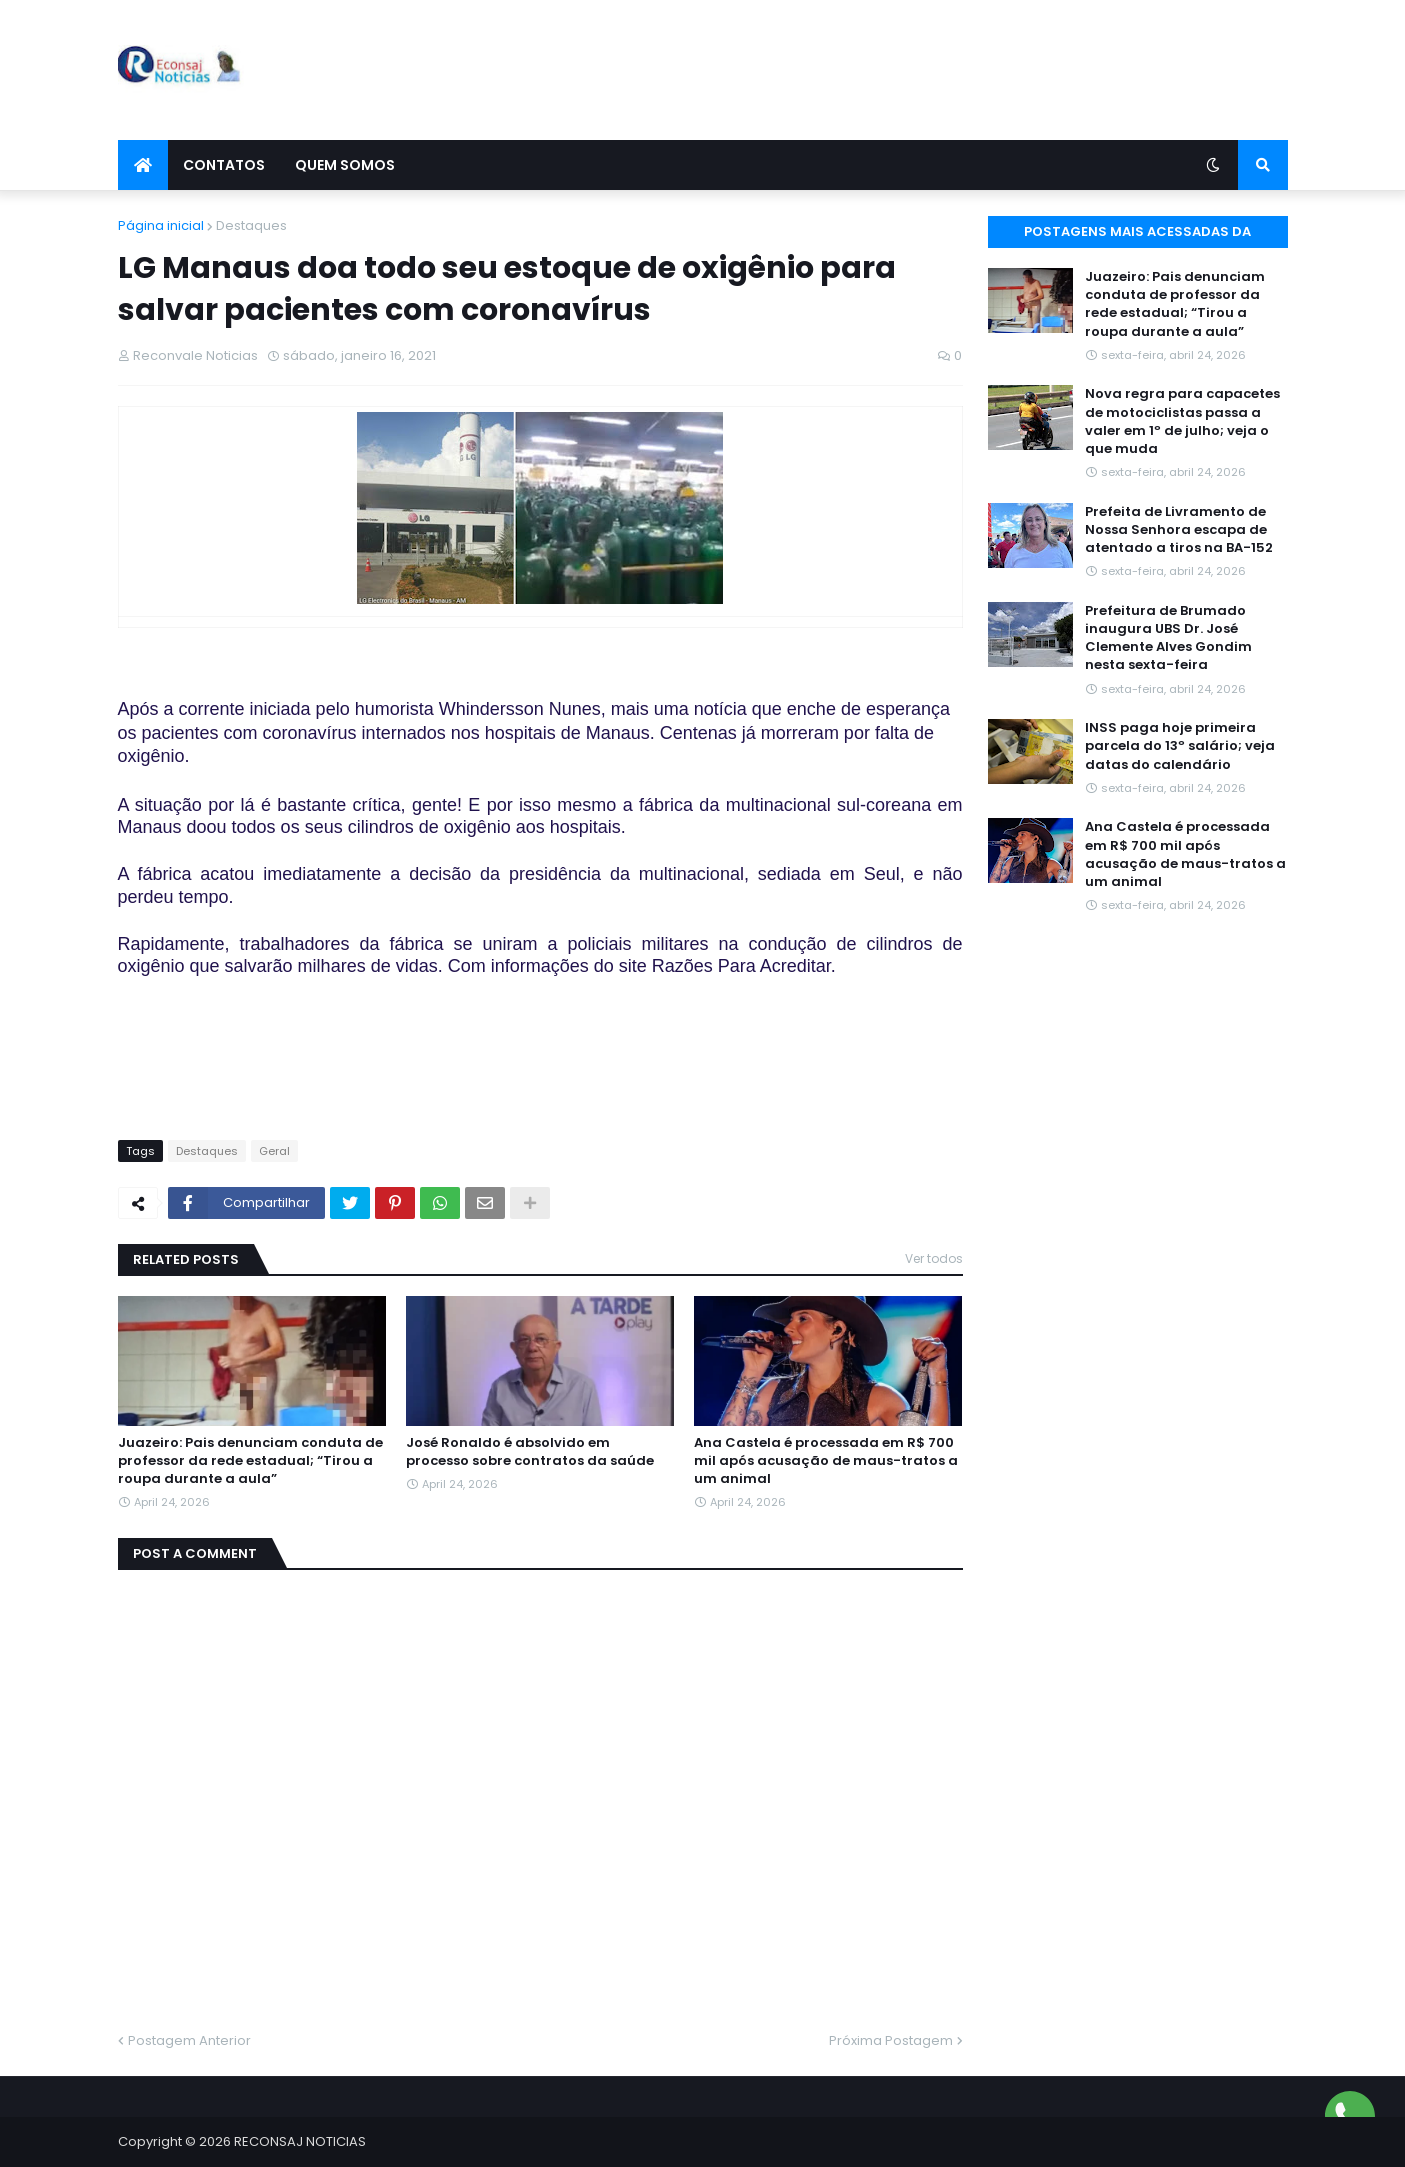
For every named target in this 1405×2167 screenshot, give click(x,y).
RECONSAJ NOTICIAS (300, 2141)
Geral (274, 1151)
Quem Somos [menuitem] (345, 165)
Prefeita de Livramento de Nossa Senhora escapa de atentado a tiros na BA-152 (1179, 530)
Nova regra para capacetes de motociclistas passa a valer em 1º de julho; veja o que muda (1182, 421)
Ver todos (934, 1258)
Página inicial (161, 225)
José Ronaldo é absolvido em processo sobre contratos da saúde (530, 1452)
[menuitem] (143, 165)
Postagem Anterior (189, 2040)
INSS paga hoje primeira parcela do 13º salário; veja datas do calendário (1180, 746)
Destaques (251, 225)
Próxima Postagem (891, 2040)
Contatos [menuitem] (224, 165)
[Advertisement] (924, 70)
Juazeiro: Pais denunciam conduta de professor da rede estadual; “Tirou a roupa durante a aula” (250, 1461)
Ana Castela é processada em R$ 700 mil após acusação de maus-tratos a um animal (826, 1461)
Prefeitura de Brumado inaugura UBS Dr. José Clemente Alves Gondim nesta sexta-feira (1168, 638)
